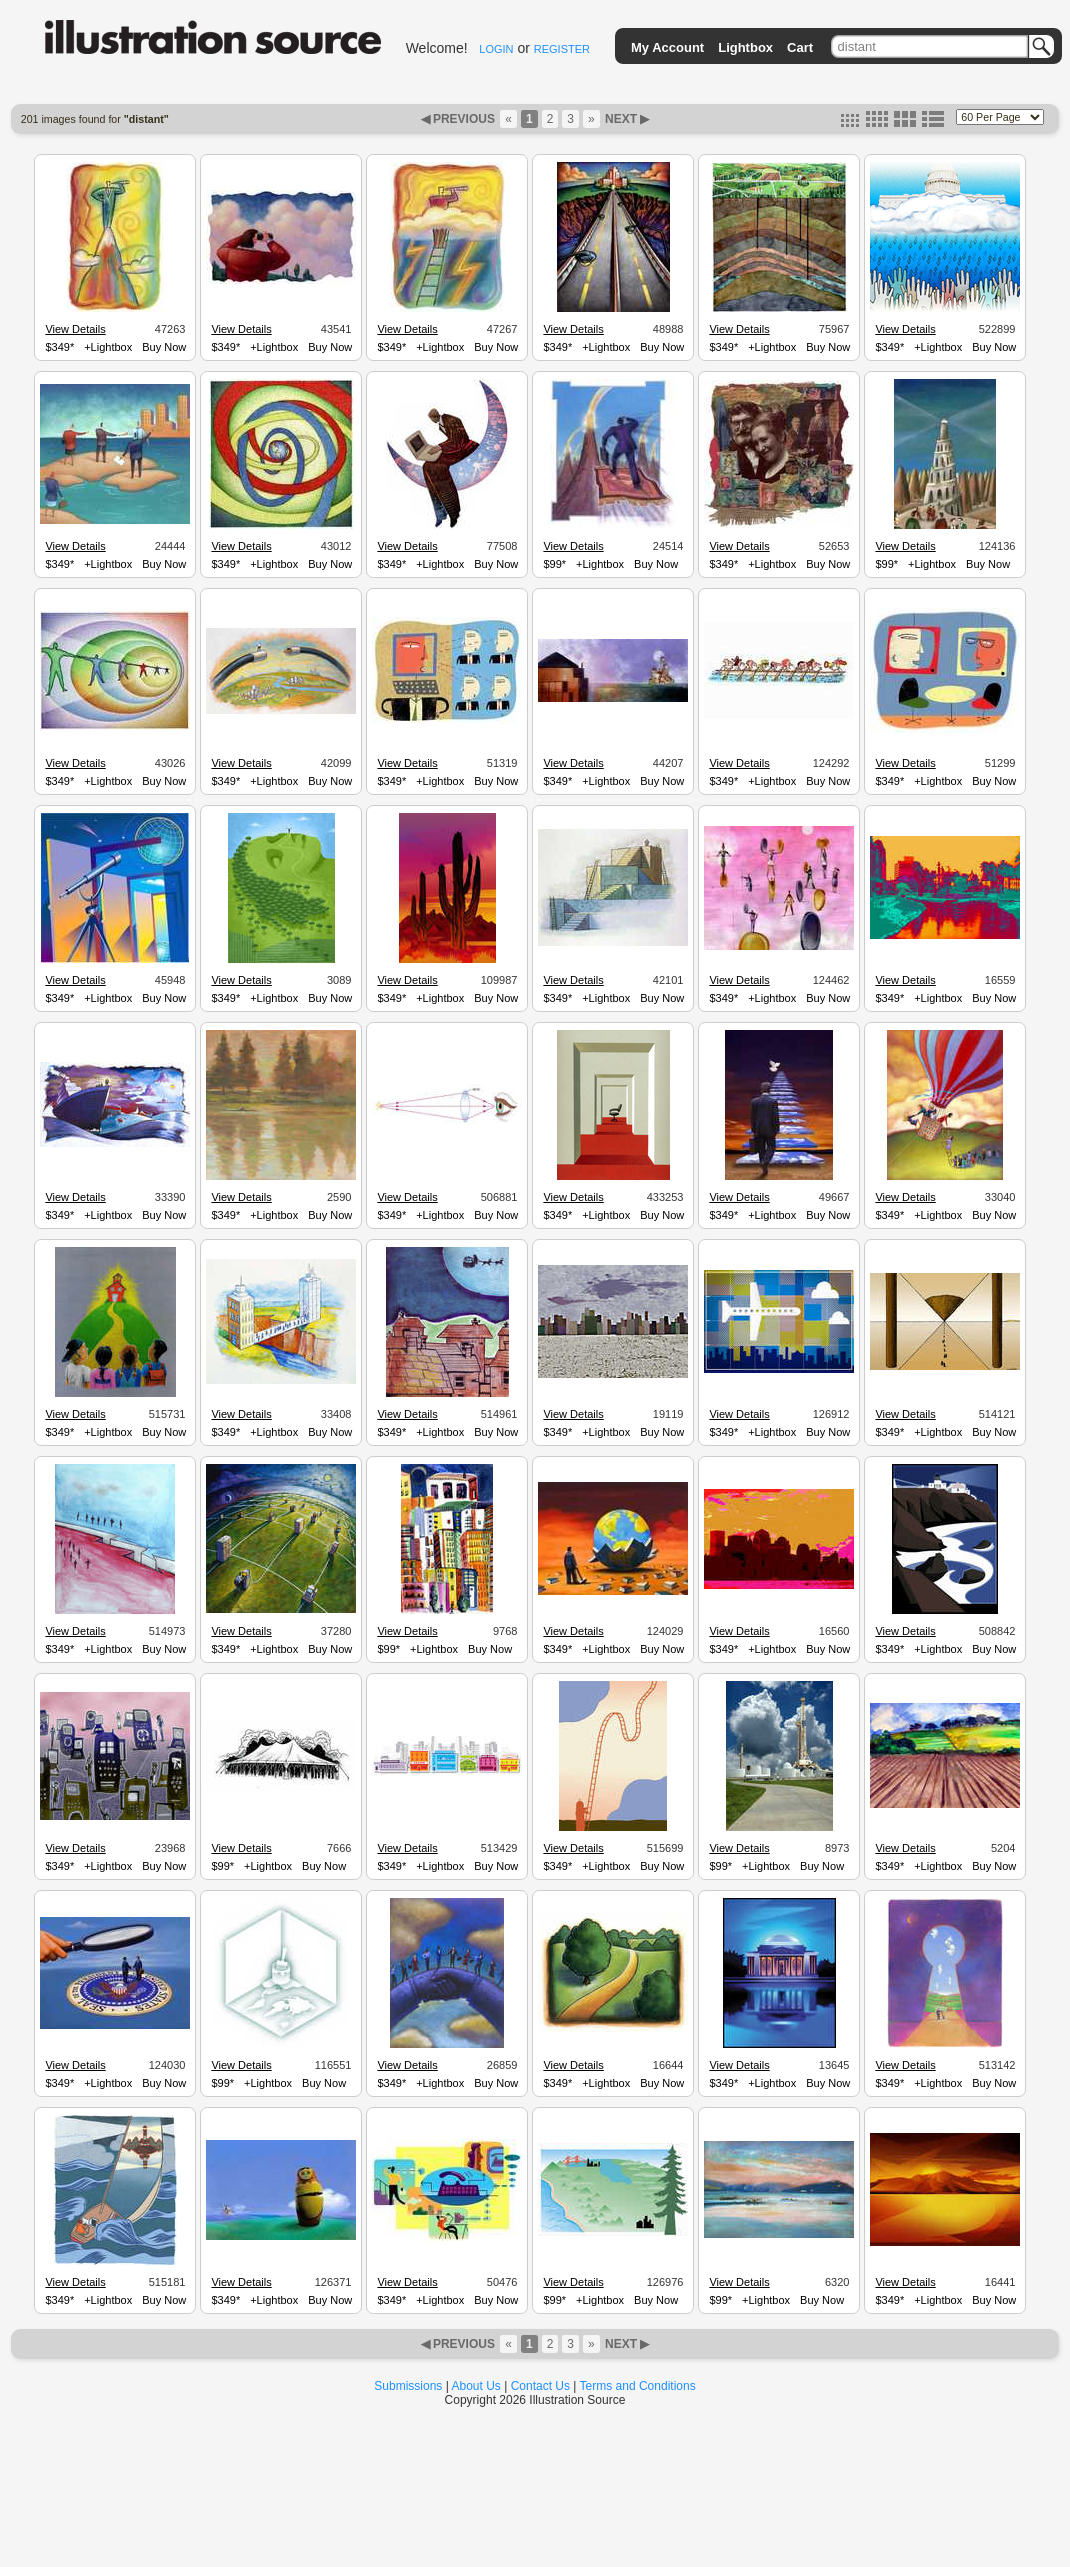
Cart (800, 47)
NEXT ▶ (626, 119)
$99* (554, 564)
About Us (476, 2386)
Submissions (408, 2386)
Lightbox (745, 47)
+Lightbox (108, 347)
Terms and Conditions (638, 2386)
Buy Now (164, 347)
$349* (59, 347)
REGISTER (562, 49)
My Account (667, 47)
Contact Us (540, 2386)
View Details (75, 329)
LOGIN (496, 49)
